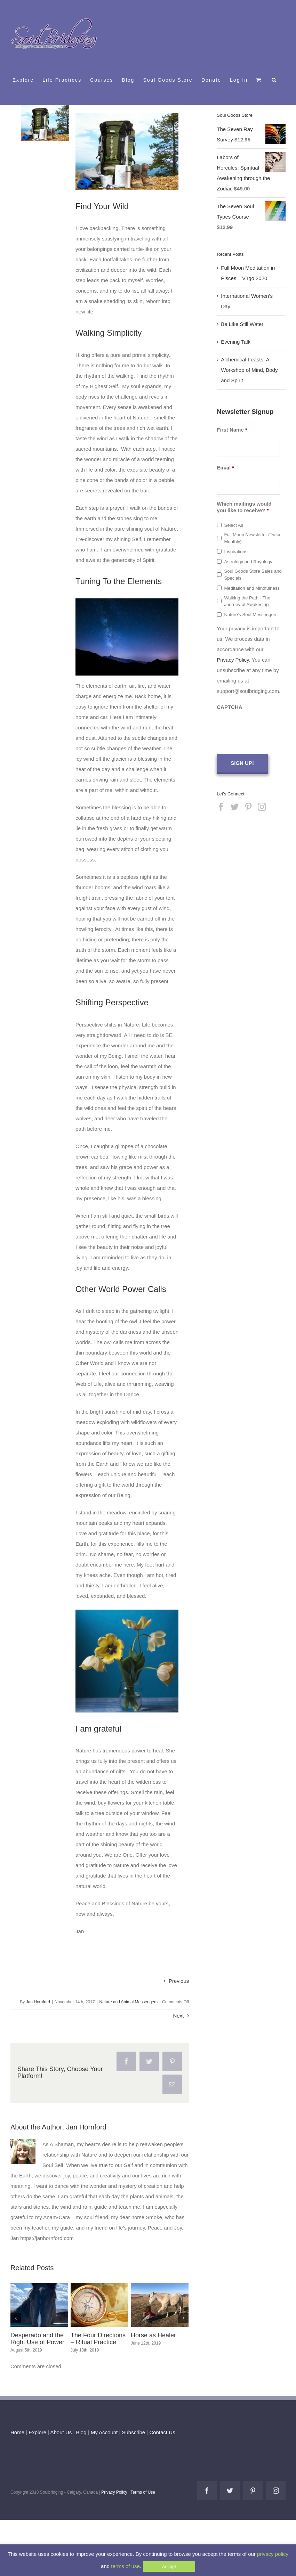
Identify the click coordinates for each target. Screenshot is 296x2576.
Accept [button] (169, 2566)
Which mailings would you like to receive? (244, 507)
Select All (233, 525)
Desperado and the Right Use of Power (37, 2339)
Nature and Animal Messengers (128, 2002)
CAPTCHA (229, 707)
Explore (37, 2432)
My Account (104, 2432)
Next (178, 2016)
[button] (274, 79)
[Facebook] (221, 807)
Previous (179, 1981)
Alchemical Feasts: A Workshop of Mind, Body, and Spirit (250, 370)
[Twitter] (234, 807)
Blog (81, 2432)
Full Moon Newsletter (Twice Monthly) (252, 538)
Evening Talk (235, 342)
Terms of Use (142, 2492)
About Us (61, 2432)
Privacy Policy (233, 660)
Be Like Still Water (242, 324)
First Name (232, 430)
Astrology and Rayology (248, 561)
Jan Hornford (38, 2002)
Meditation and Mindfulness (252, 588)
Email (225, 468)
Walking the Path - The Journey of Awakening (247, 601)
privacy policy (272, 2554)
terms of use (125, 2566)
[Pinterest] (248, 807)
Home (17, 2432)
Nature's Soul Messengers (250, 614)
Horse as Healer (153, 2335)
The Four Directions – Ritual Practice (98, 2339)
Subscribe (133, 2432)
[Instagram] (262, 807)
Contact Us (161, 2432)
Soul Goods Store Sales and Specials (252, 575)
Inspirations (235, 551)
